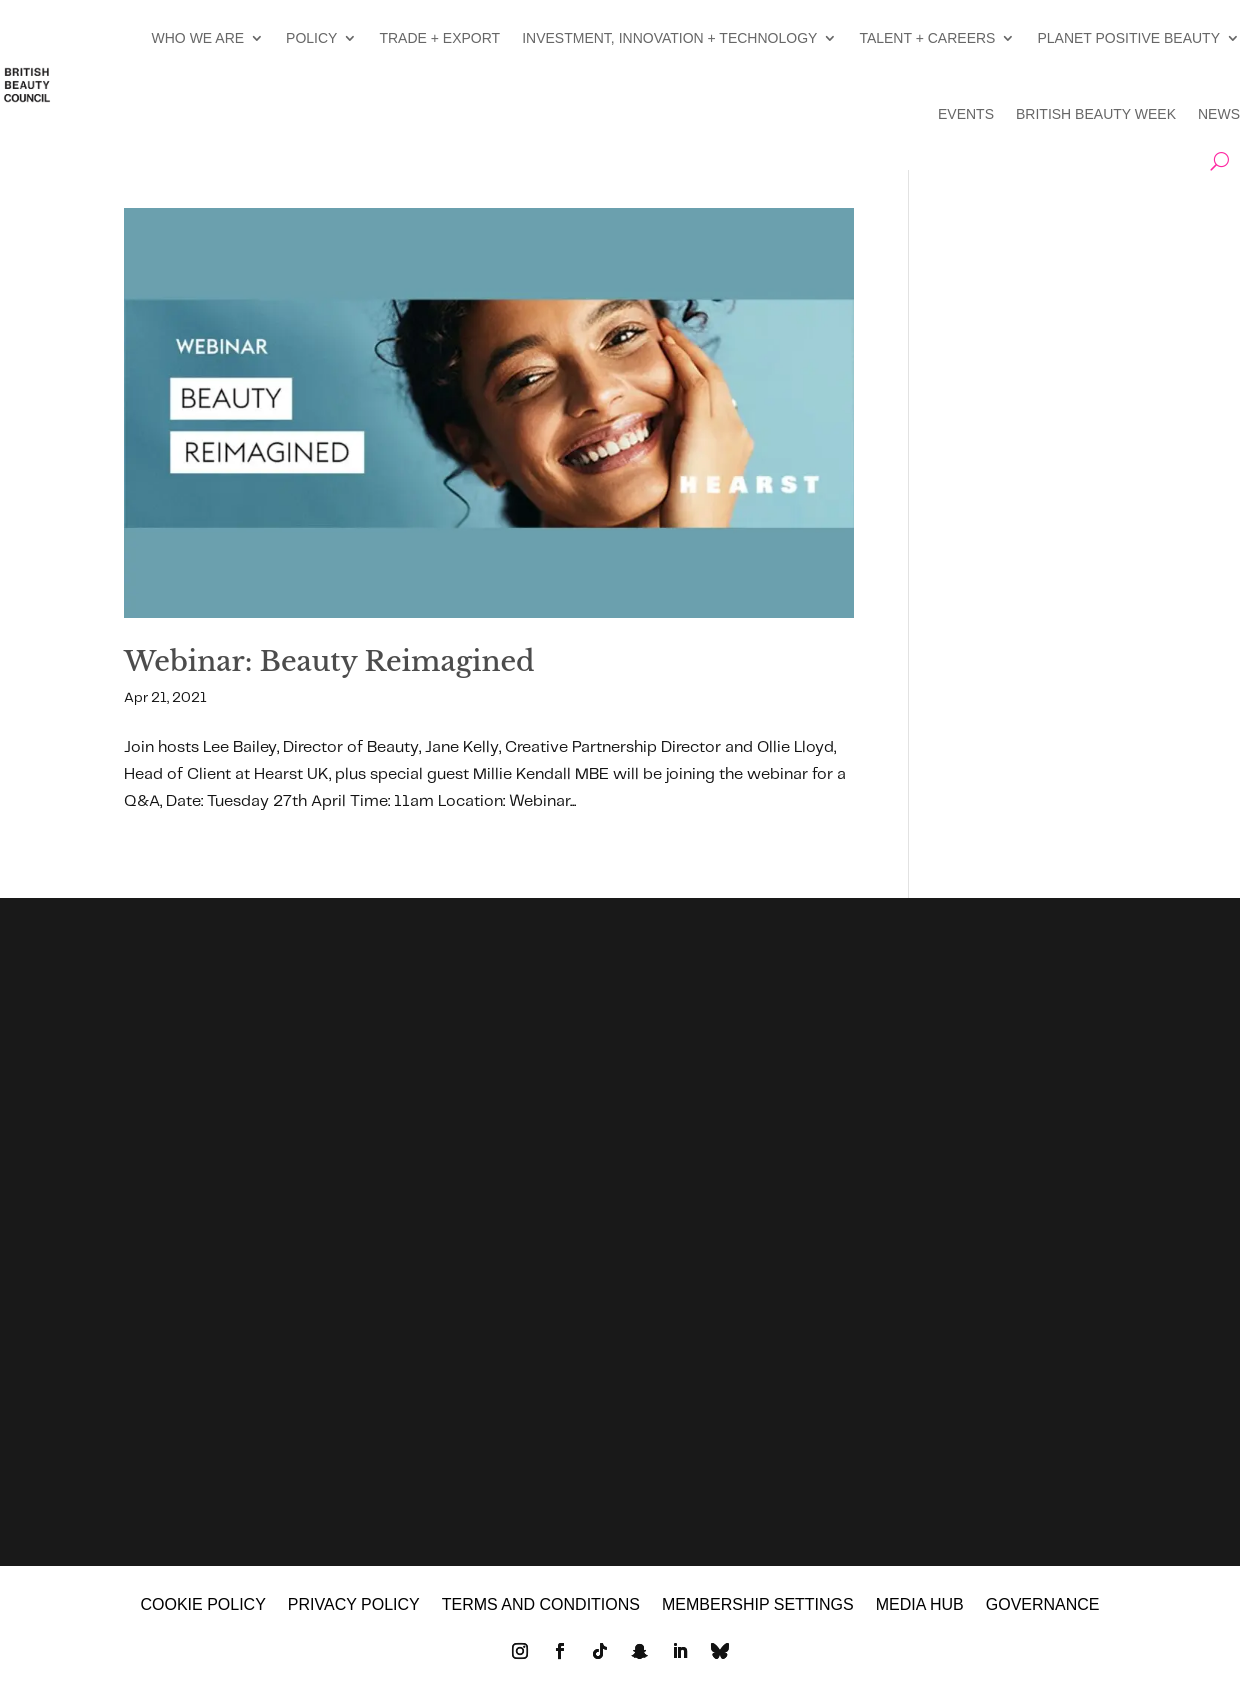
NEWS (1219, 114)
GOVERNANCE (1043, 1613)
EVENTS (966, 114)
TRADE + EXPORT (439, 38)
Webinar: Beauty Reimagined (329, 661)
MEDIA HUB (920, 1613)
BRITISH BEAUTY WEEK (1096, 114)
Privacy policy (354, 1613)
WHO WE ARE (198, 38)
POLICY (311, 38)
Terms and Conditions (541, 1613)
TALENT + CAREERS (927, 38)
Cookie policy (202, 1613)
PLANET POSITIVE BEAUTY (1128, 38)
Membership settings (758, 1613)
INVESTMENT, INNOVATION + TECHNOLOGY (669, 38)
